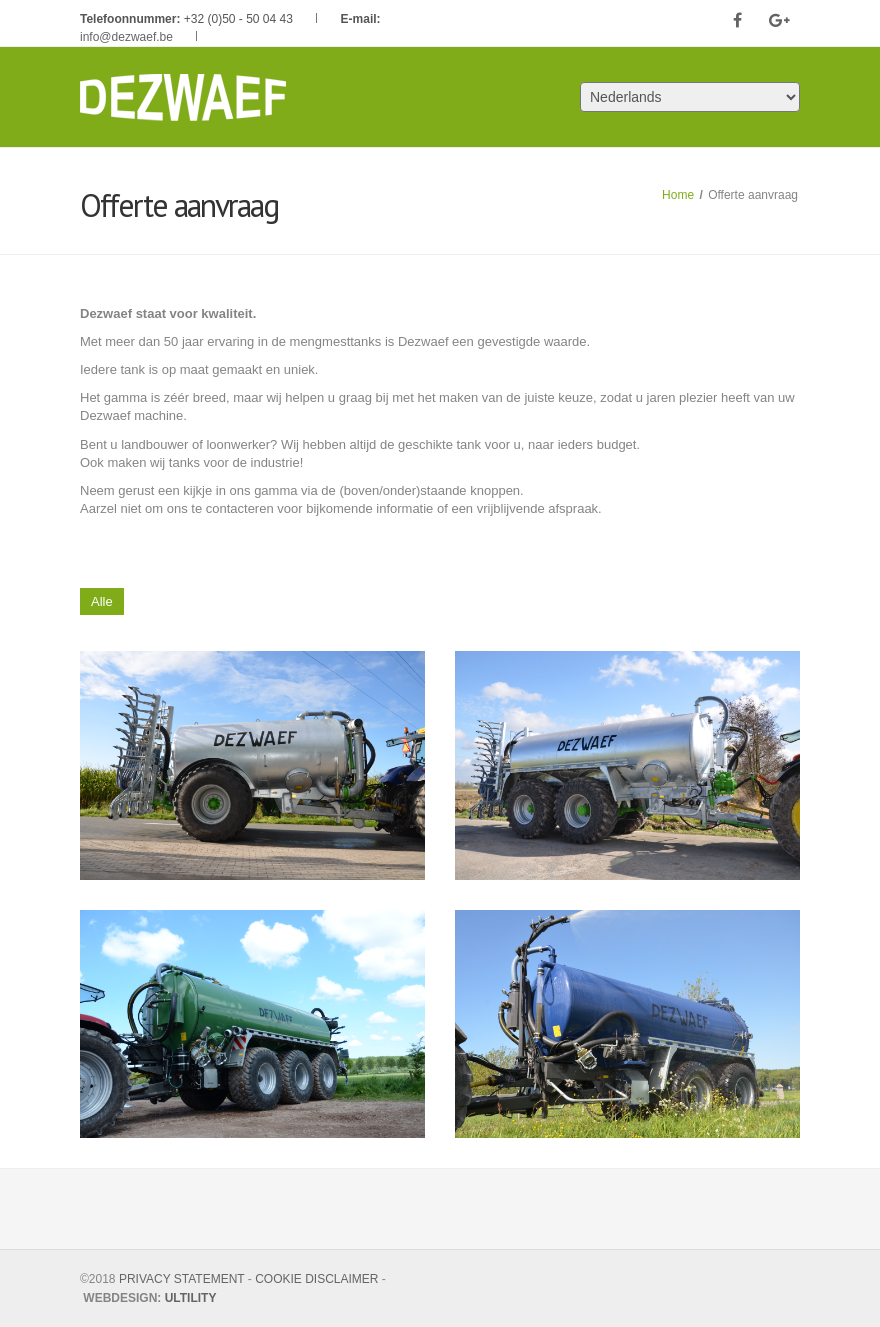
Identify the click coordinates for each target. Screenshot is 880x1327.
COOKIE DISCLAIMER (316, 1279)
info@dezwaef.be (126, 37)
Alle (102, 601)
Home (678, 195)
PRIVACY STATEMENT (182, 1279)
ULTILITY (191, 1298)
